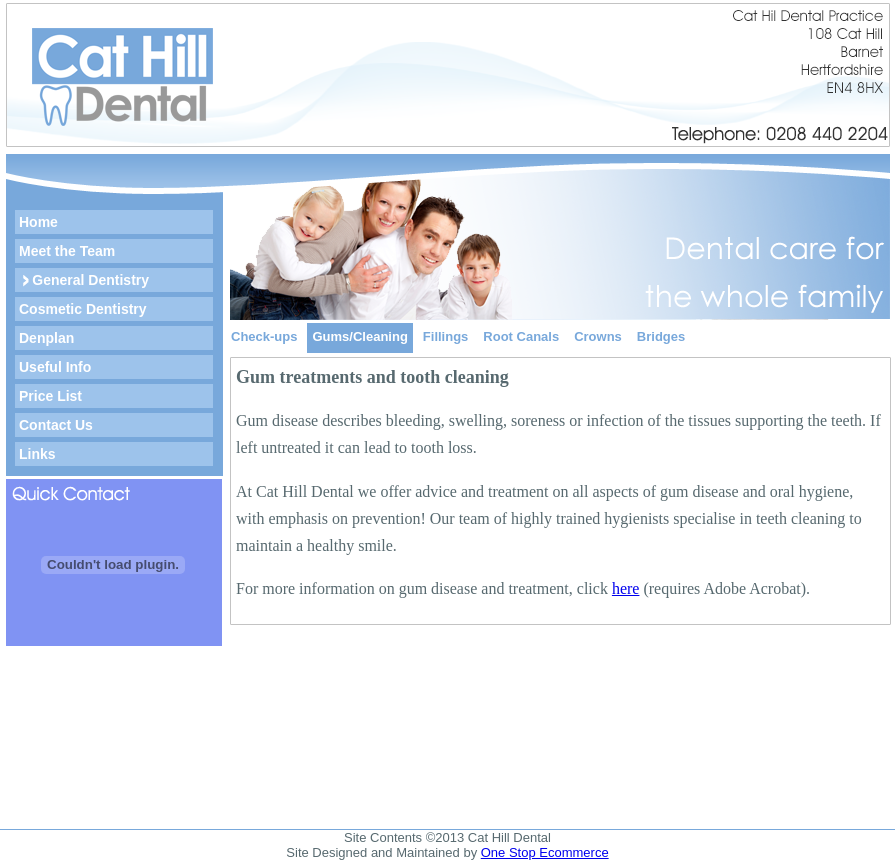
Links (37, 454)
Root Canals (521, 336)
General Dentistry (90, 280)
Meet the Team (67, 251)
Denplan (46, 338)
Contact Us (56, 425)
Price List (50, 396)
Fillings (446, 336)
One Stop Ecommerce (545, 852)
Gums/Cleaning (359, 336)
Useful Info (55, 367)
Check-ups (264, 336)
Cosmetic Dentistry (83, 309)
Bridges (661, 336)
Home (38, 222)
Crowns (598, 336)
